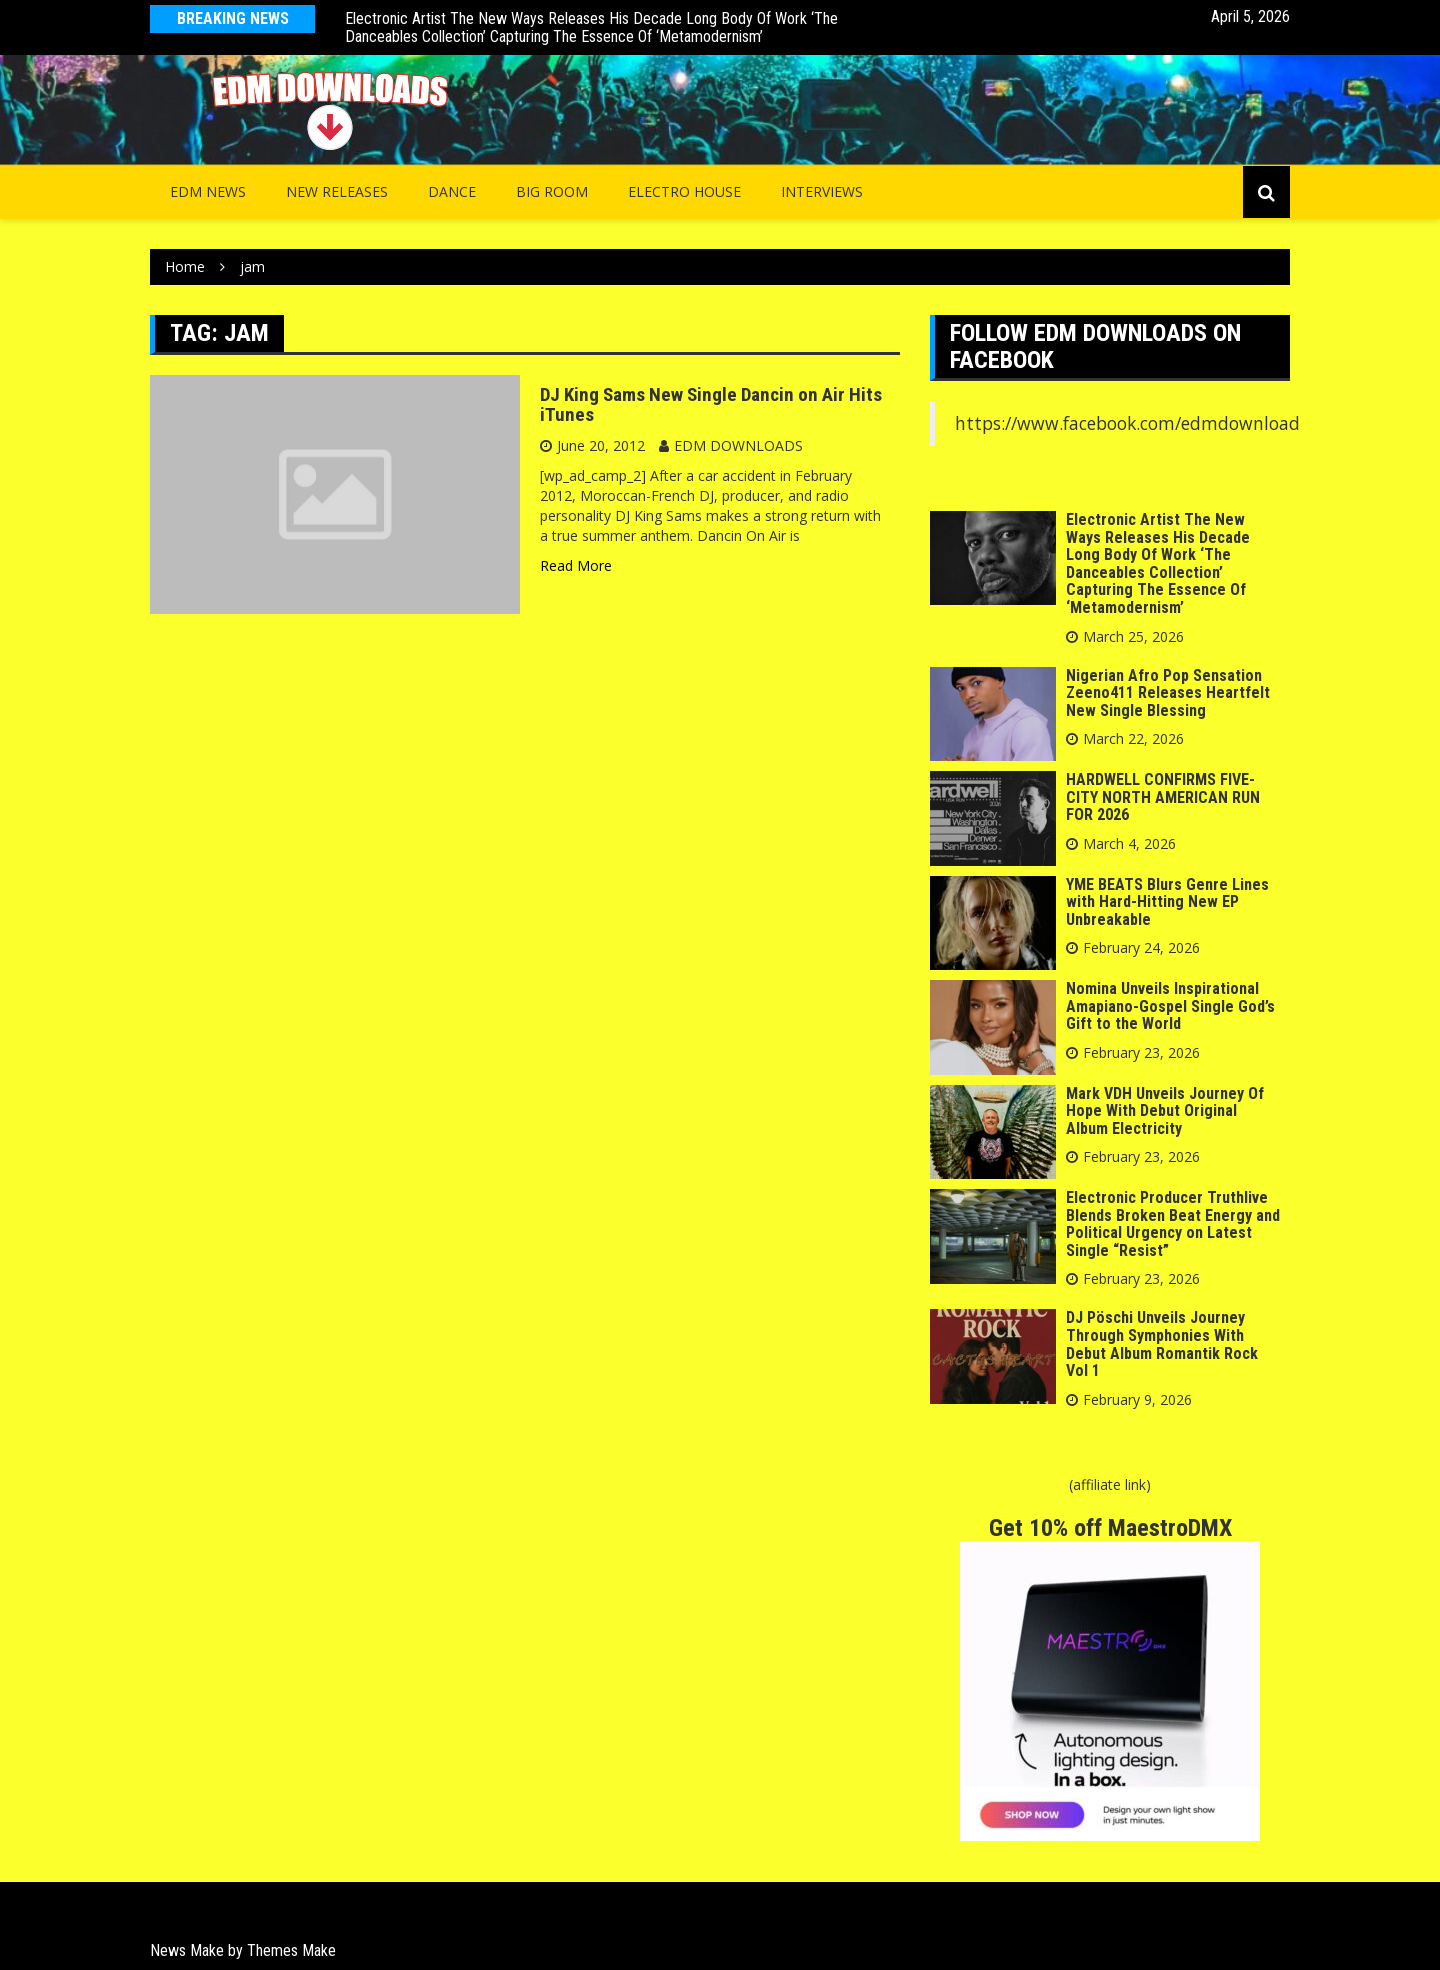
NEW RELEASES (337, 191)
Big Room (552, 191)
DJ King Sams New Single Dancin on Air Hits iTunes (711, 405)
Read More (576, 565)
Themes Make (291, 1950)
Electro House (684, 191)
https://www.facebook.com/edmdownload (1127, 423)
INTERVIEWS (822, 191)
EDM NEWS (208, 191)
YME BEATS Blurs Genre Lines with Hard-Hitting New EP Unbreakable (1167, 902)
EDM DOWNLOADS (738, 445)
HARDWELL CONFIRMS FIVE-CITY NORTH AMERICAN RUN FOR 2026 (1163, 797)
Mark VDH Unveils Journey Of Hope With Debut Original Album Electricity (1165, 1111)
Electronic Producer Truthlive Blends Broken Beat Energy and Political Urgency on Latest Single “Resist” (1173, 1224)
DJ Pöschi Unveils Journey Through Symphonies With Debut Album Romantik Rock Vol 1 (1162, 1344)
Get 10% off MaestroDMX (1110, 1528)
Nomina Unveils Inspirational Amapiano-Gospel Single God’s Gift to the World (1170, 1006)
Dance (452, 191)
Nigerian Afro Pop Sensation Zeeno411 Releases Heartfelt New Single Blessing (1168, 693)
